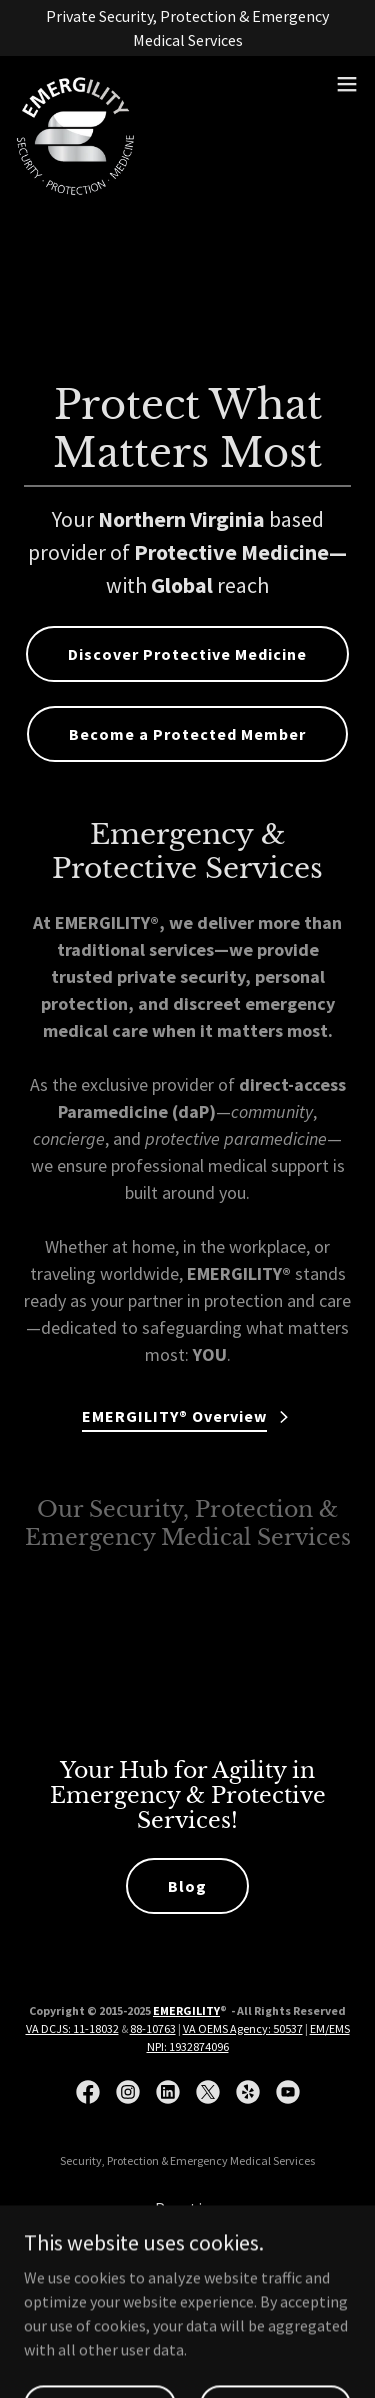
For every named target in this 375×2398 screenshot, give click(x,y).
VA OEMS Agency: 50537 (243, 2028)
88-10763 (153, 2028)
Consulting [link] (187, 2236)
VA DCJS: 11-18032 (72, 2028)
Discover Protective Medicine (187, 654)
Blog (187, 1886)
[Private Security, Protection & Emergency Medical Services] (187, 28)
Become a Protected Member (187, 734)
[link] (76, 84)
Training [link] (187, 2264)
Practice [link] (187, 2208)
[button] (347, 84)
